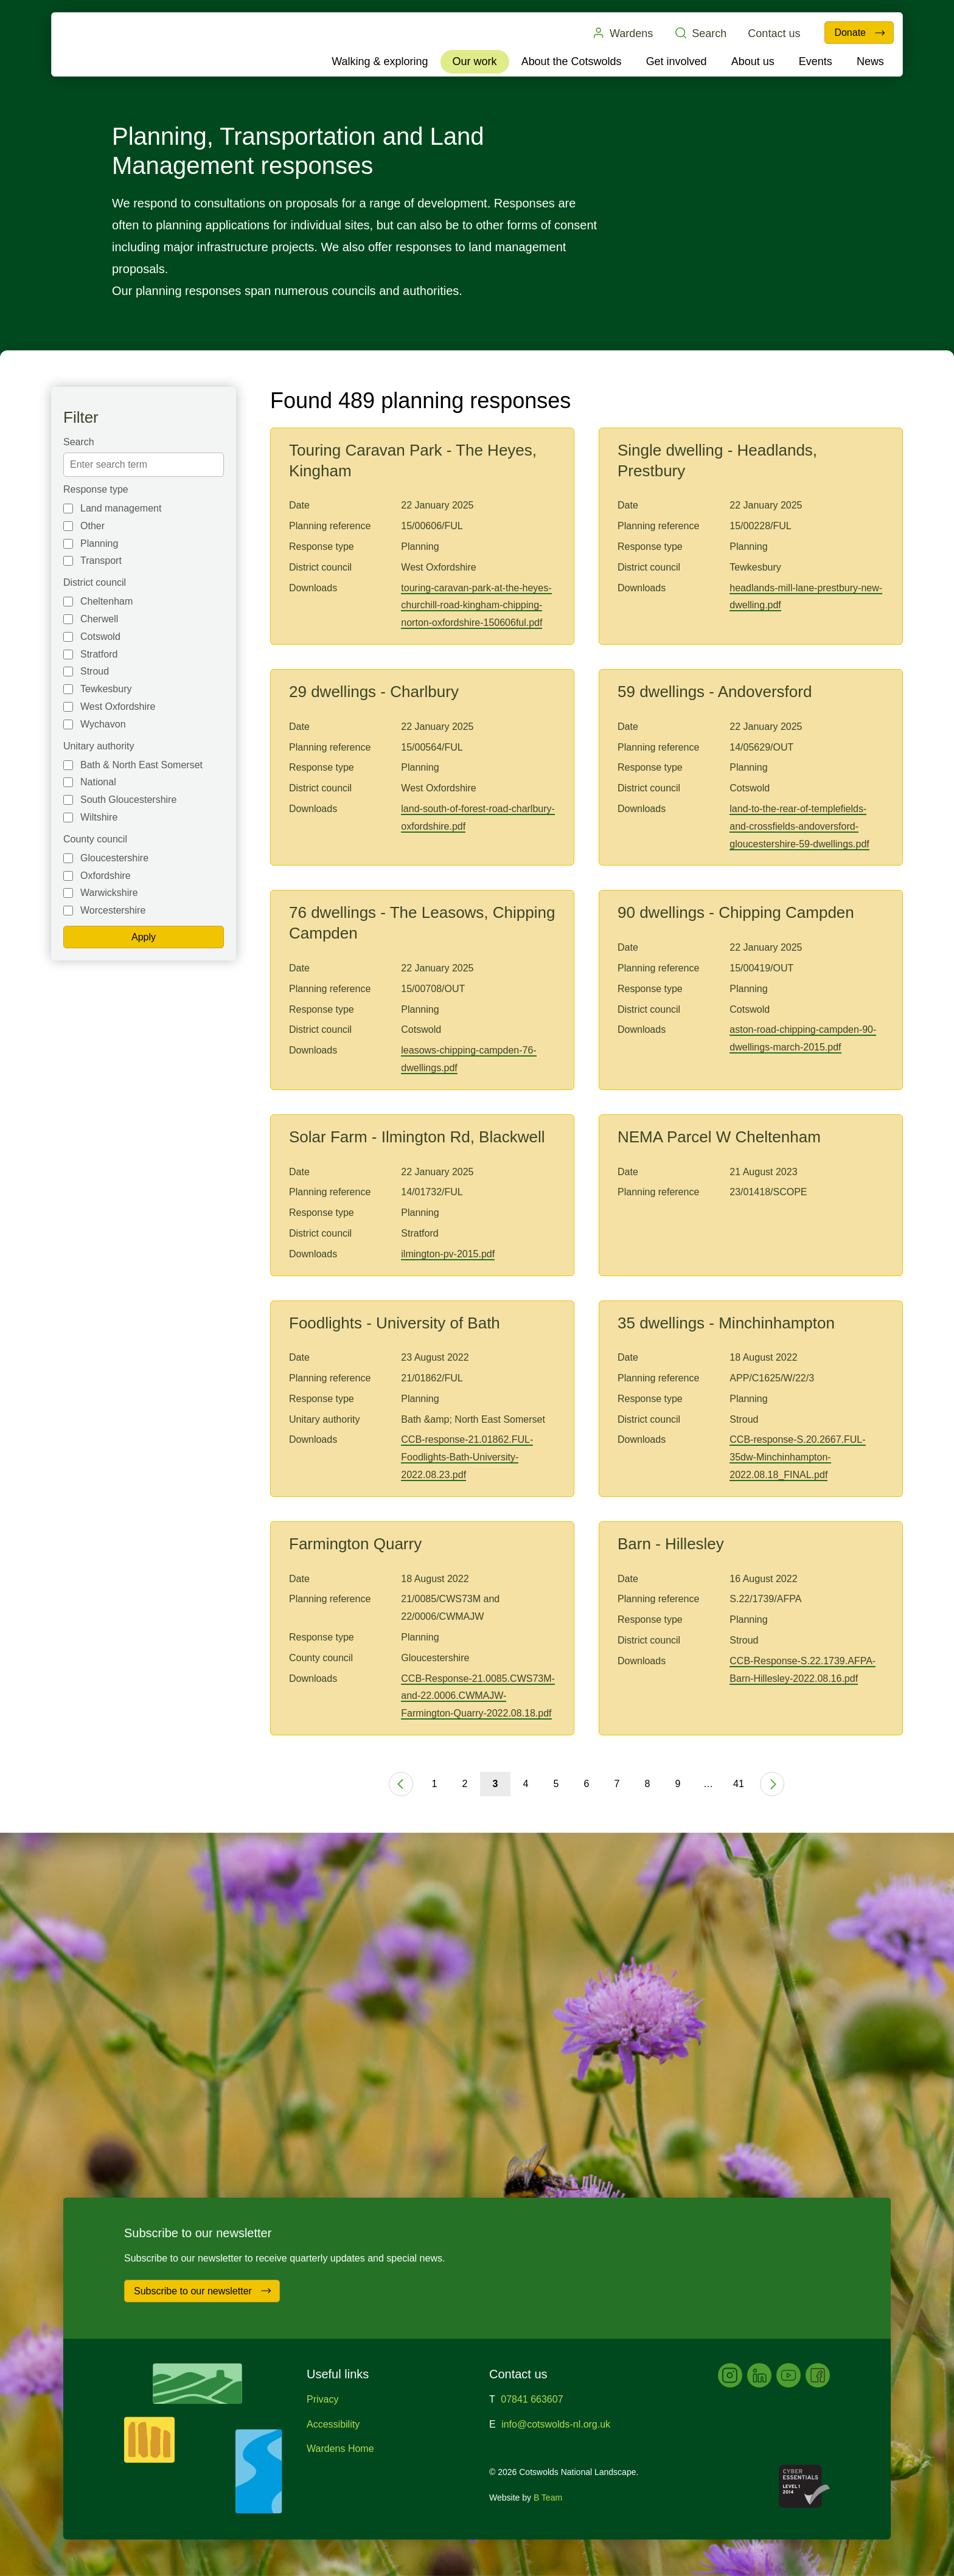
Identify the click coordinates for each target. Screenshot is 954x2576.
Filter (81, 417)
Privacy (322, 2399)
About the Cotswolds (571, 61)
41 (738, 1784)
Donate (860, 32)
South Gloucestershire (128, 799)
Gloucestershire (114, 858)
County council (95, 839)
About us (753, 61)
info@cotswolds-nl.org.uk (555, 2424)
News (870, 61)
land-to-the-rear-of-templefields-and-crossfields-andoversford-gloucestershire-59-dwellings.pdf (799, 826)
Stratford (98, 654)
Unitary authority (98, 746)
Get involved (676, 61)
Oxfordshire (105, 875)
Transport (101, 560)
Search (700, 33)
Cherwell (99, 619)
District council (94, 582)
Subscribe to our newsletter (203, 2290)
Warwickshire (109, 892)
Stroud (94, 671)
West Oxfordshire (117, 706)
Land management (120, 508)
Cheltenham (106, 601)
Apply (143, 937)
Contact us (774, 33)
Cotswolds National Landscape (122, 44)
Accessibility (333, 2424)
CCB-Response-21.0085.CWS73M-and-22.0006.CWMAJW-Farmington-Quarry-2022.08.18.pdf (478, 1696)
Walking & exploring (380, 61)
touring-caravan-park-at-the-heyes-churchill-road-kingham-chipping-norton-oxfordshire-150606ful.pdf (476, 605)
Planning (99, 543)
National (98, 782)
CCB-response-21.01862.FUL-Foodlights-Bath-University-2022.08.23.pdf (467, 1457)
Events (815, 61)
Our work (475, 61)
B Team (548, 2497)
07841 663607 (532, 2399)
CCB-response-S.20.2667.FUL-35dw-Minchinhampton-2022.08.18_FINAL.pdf (797, 1457)
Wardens (622, 33)
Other (92, 526)
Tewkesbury (105, 689)
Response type (95, 489)
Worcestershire (112, 910)
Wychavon (103, 724)
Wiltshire (98, 817)
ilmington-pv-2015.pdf (448, 1254)
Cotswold (100, 636)
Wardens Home (340, 2448)
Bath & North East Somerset (141, 765)
